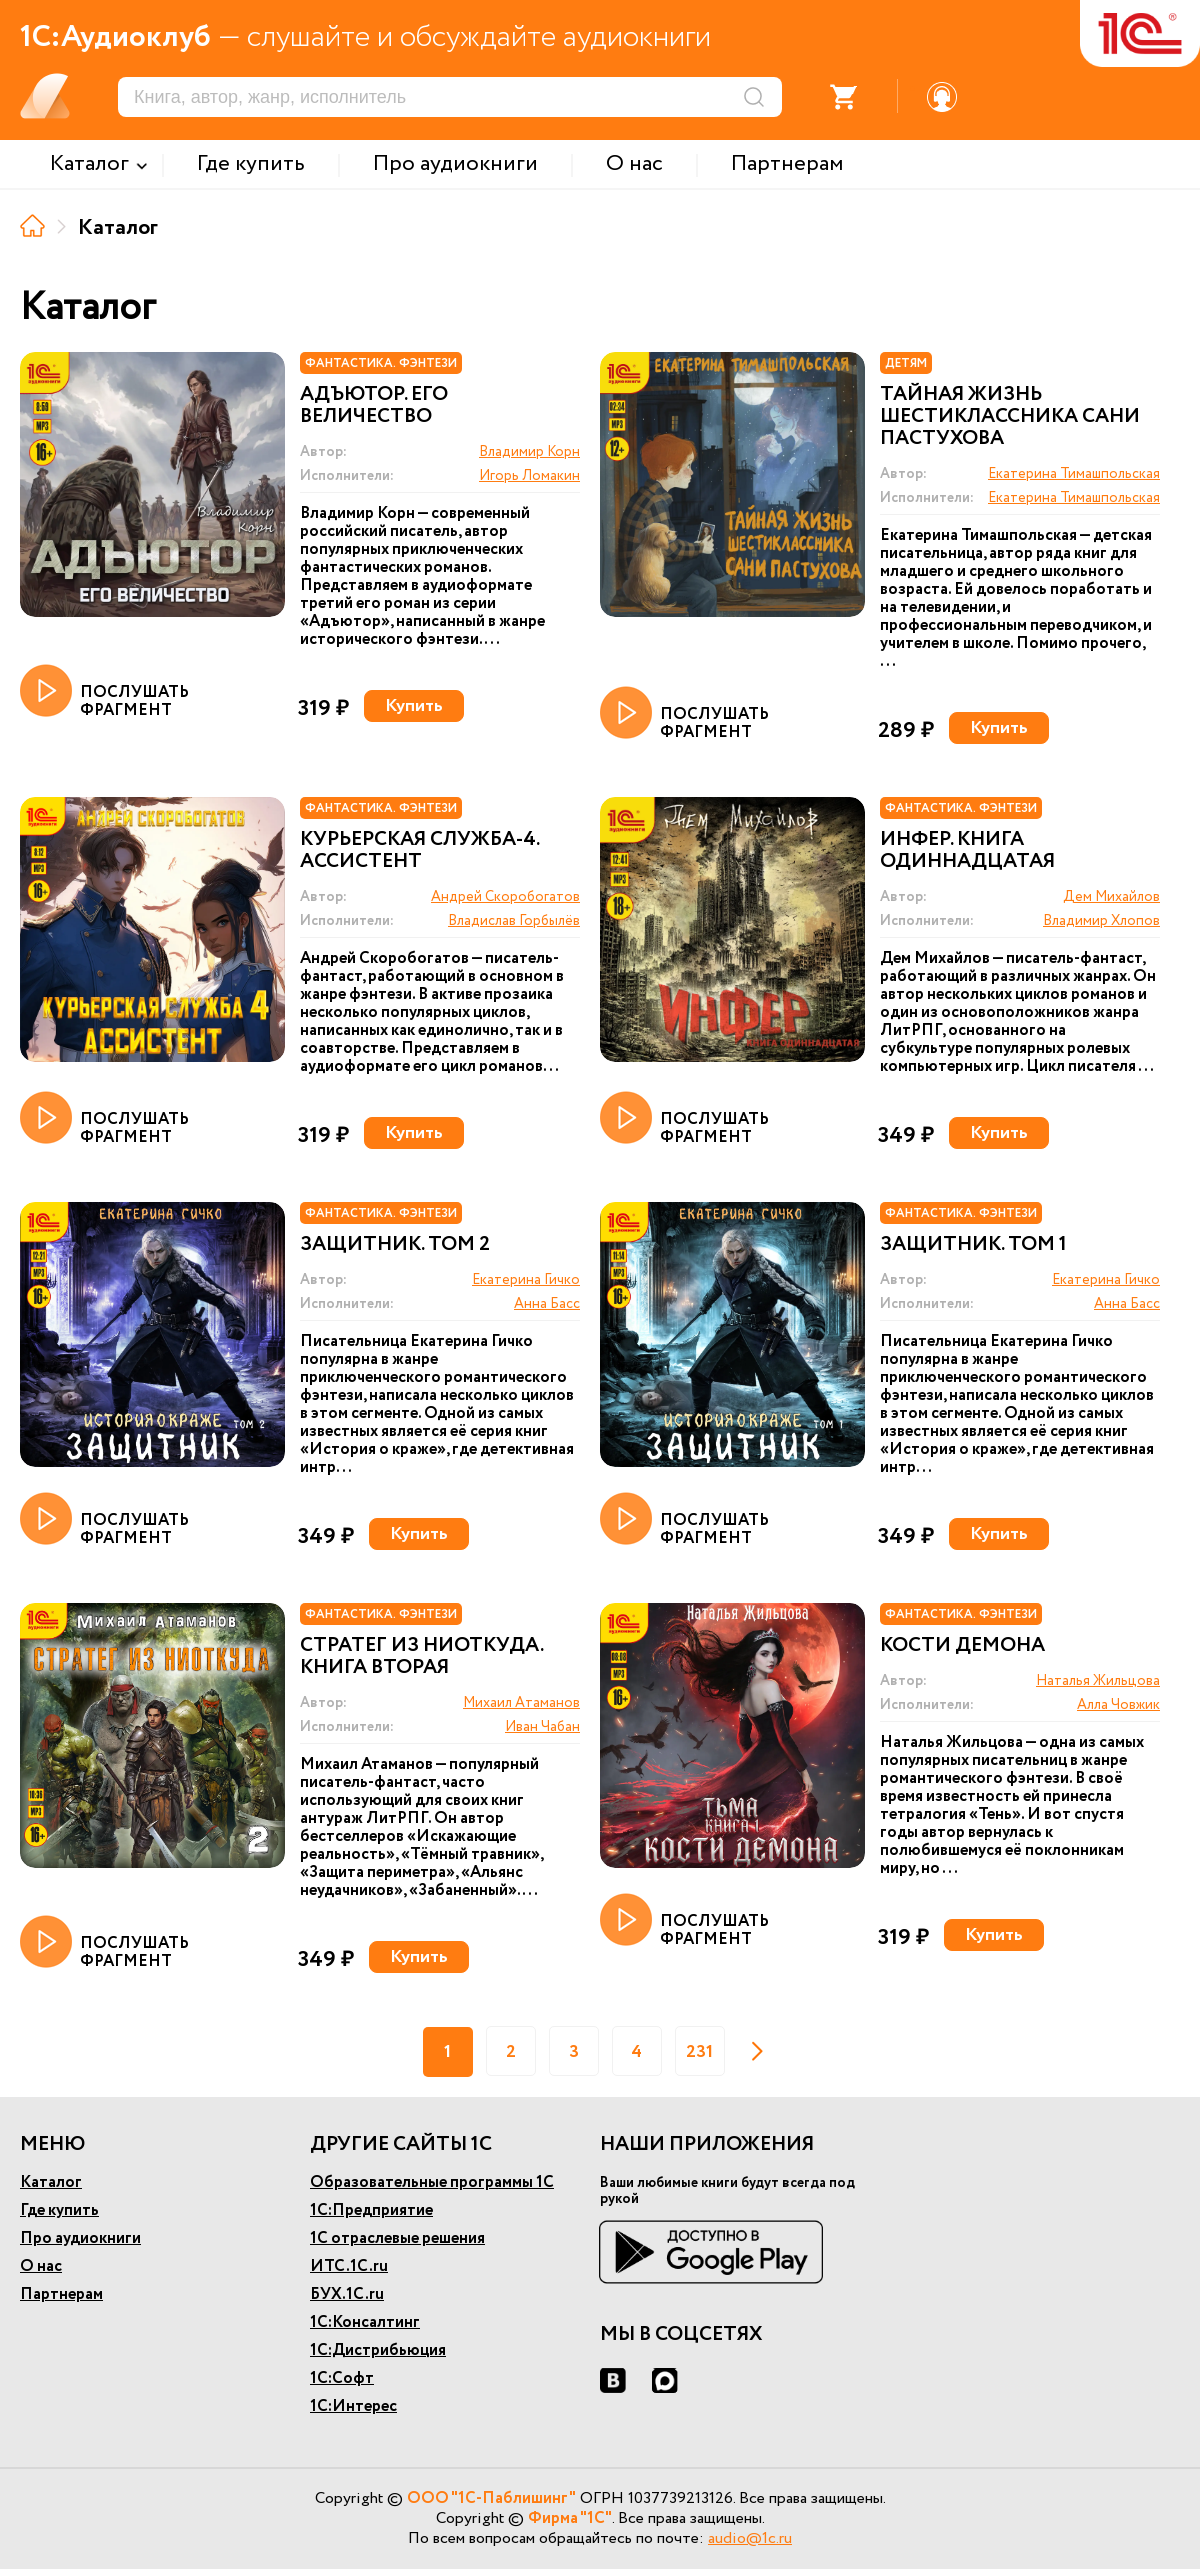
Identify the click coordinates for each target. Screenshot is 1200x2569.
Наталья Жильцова (1098, 1681)
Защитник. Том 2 (395, 1245)
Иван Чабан (542, 1727)
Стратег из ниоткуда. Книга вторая (421, 1657)
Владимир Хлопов (1101, 921)
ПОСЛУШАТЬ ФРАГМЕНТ (104, 692)
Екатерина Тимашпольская (1074, 474)
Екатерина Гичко (526, 1280)
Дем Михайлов (1111, 897)
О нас (41, 2266)
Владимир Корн (529, 452)
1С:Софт (342, 2378)
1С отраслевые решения (397, 2238)
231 (699, 2052)
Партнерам (61, 2294)
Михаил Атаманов (521, 1703)
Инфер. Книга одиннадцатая (967, 851)
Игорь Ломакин (529, 476)
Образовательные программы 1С (432, 2182)
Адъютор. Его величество (374, 406)
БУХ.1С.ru (347, 2294)
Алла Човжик (1118, 1705)
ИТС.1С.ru (349, 2266)
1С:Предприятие (371, 2210)
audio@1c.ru (750, 2538)
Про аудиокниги (80, 2238)
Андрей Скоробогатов (505, 897)
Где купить (59, 2210)
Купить (414, 706)
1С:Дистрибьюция (378, 2350)
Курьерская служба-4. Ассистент (419, 851)
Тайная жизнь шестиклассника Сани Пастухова (1010, 417)
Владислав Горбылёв (514, 921)
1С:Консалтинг (365, 2322)
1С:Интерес (353, 2406)
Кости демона (962, 1646)
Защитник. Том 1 (973, 1245)
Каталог (51, 2182)
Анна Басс (547, 1304)
